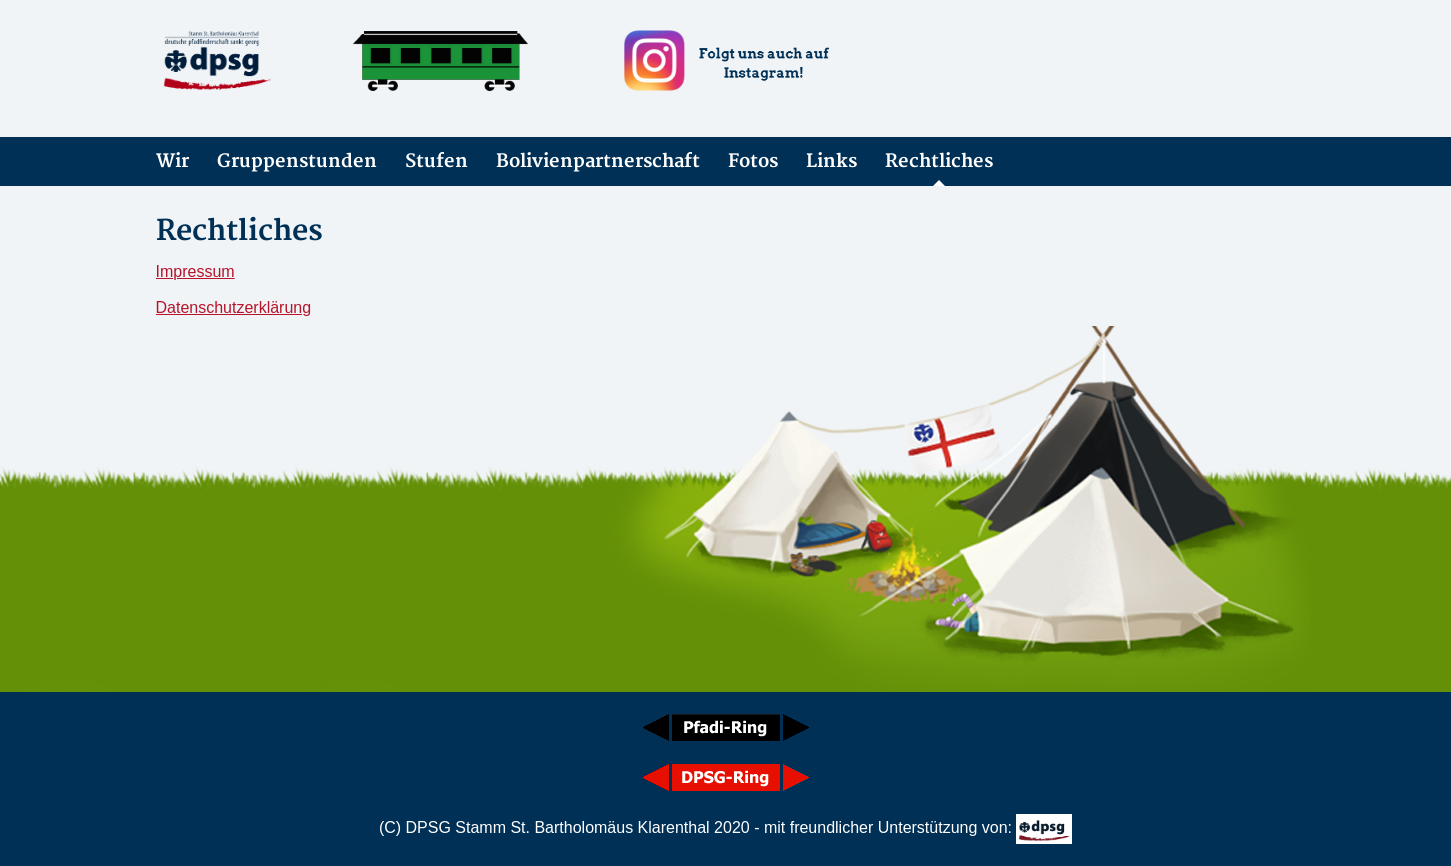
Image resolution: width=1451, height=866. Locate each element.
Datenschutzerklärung (234, 307)
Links (831, 161)
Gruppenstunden (297, 161)
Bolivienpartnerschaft (598, 161)
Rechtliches (939, 161)
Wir (172, 161)
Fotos (753, 161)
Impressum (195, 271)
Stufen (436, 161)
